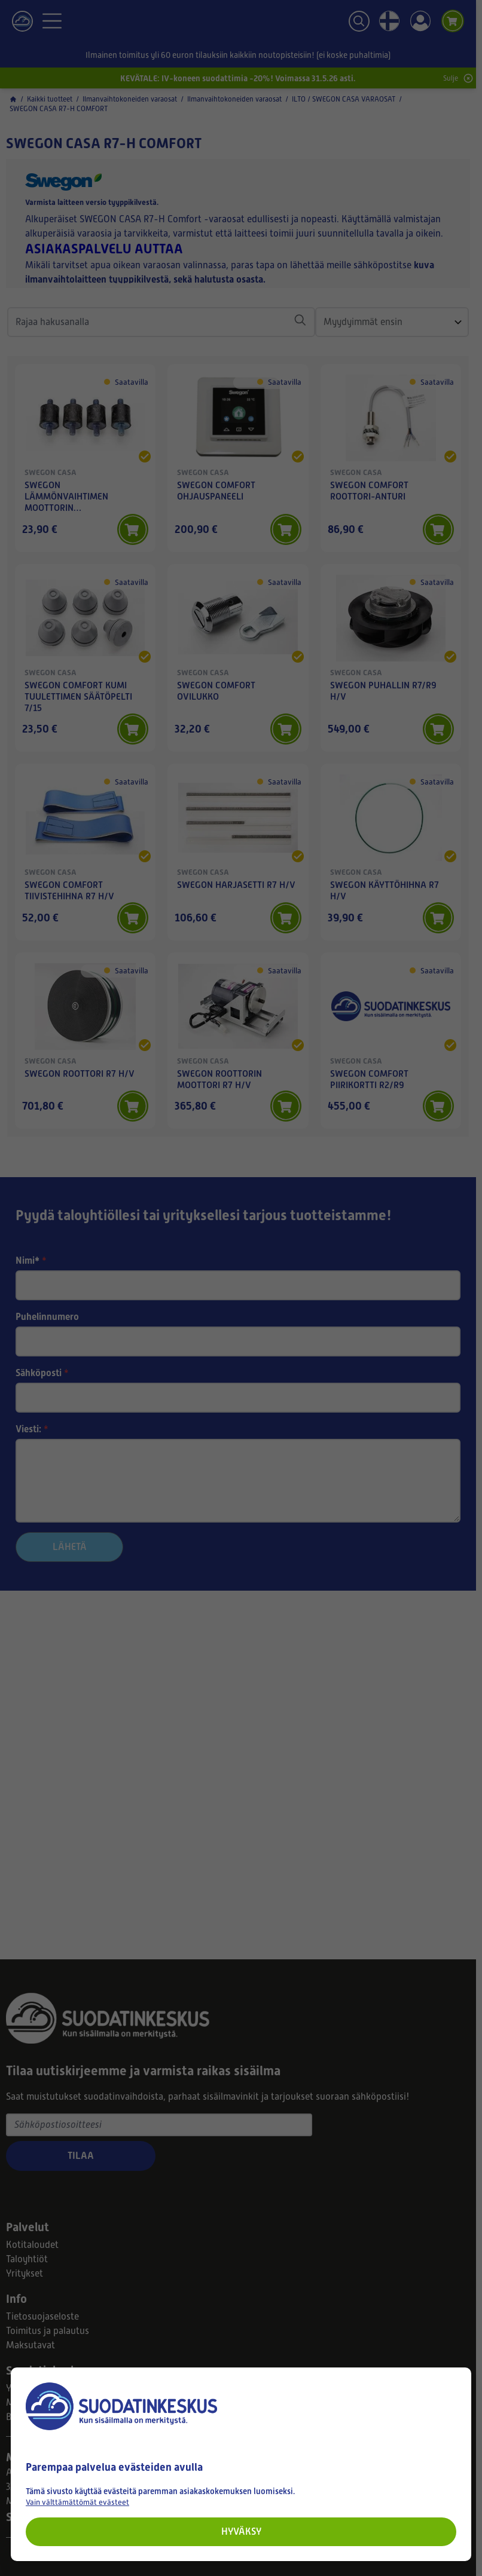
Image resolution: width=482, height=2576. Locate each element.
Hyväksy (241, 2531)
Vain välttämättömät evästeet (77, 2502)
